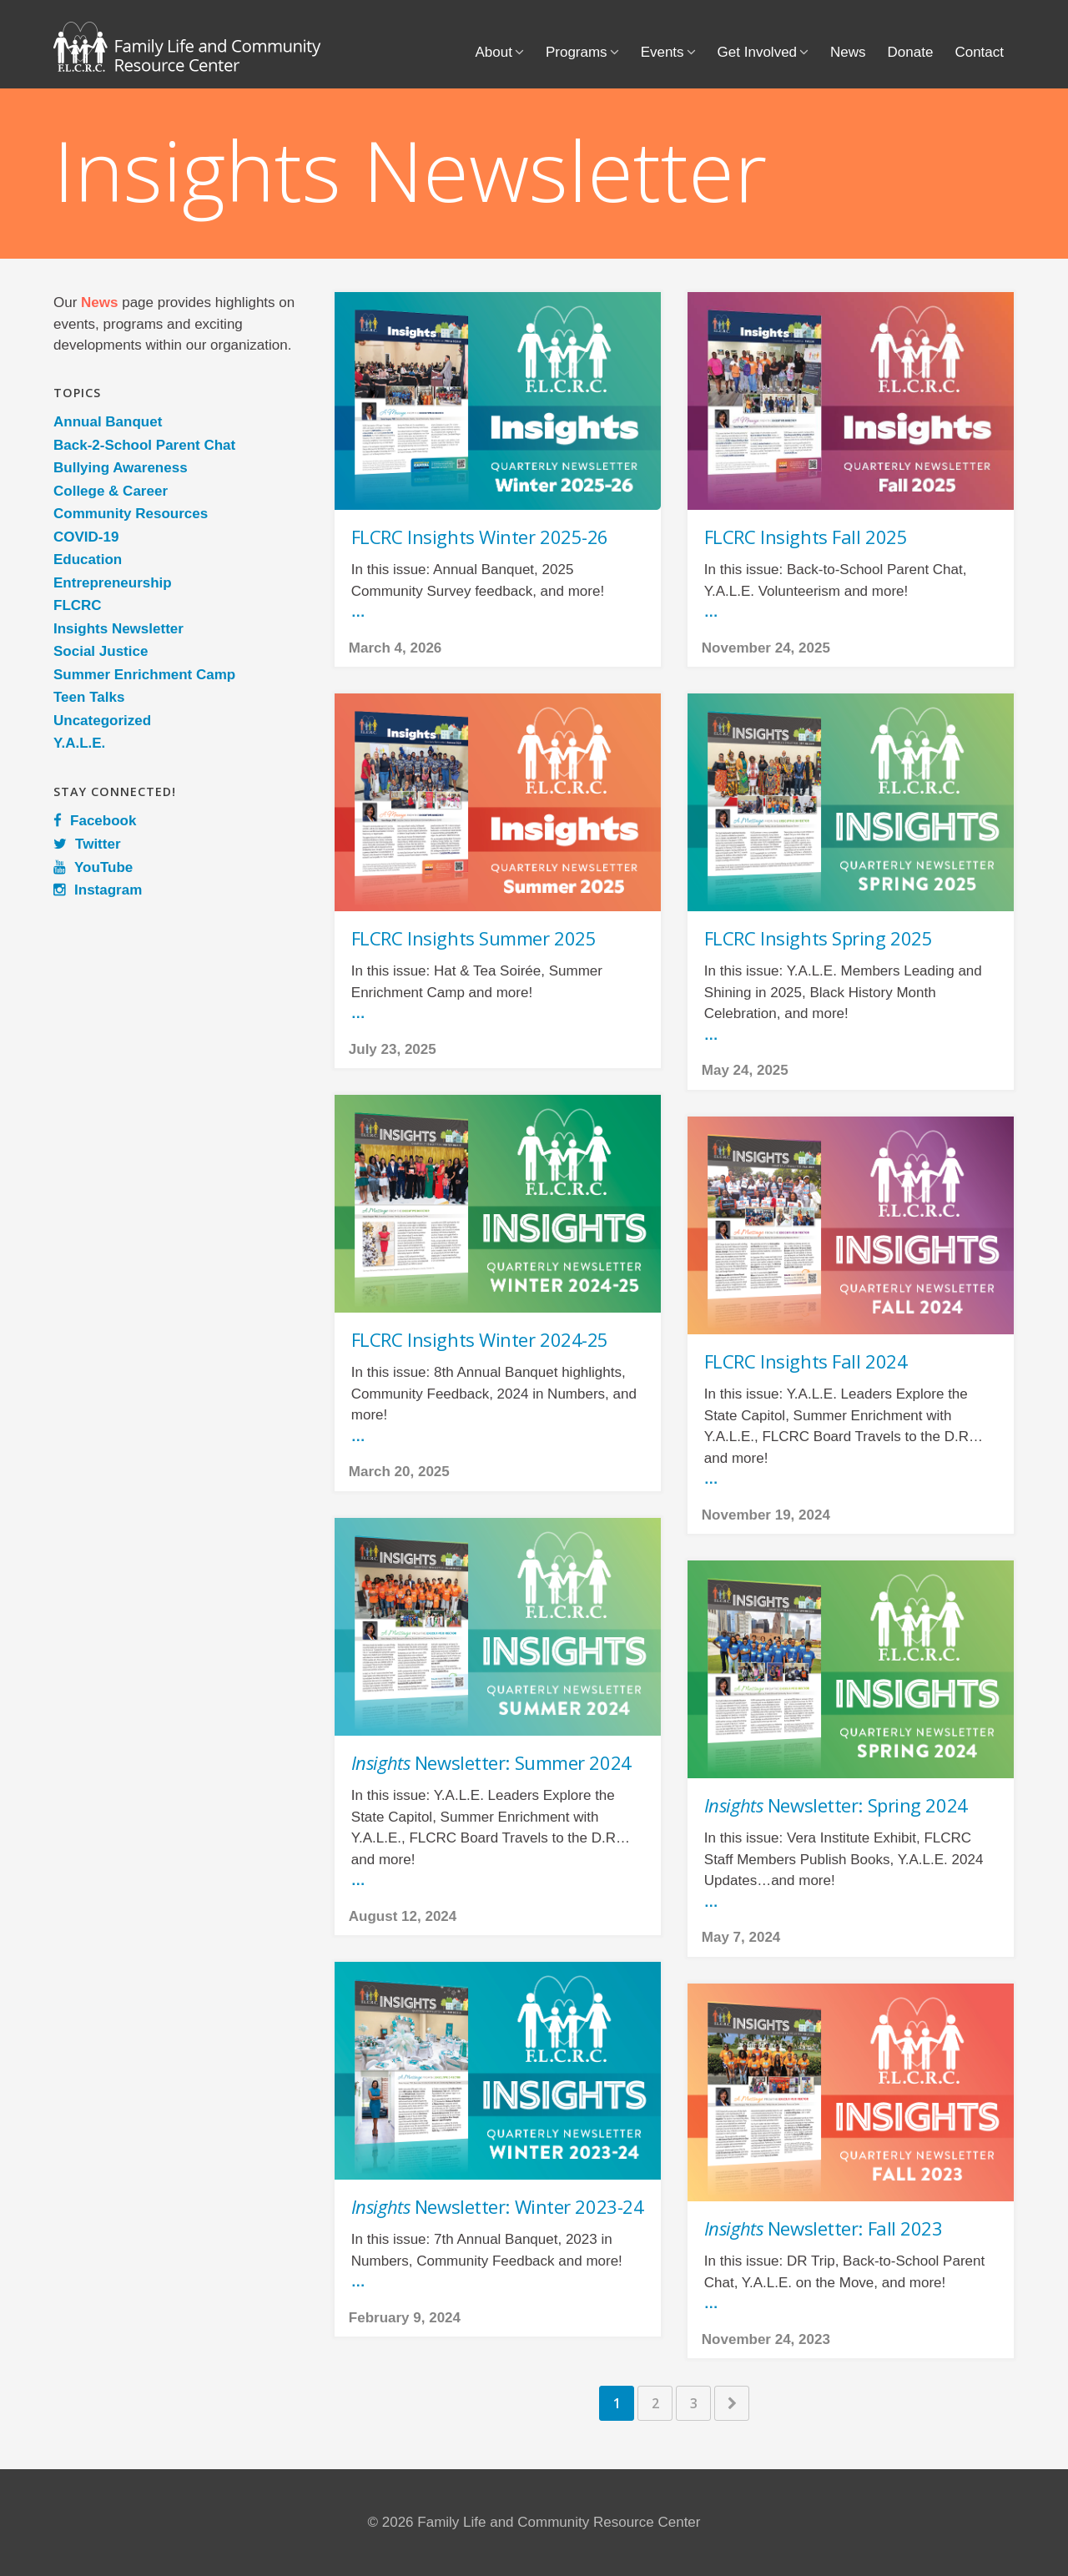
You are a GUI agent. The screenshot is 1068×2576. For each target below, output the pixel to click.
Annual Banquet (107, 422)
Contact (979, 52)
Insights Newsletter (118, 629)
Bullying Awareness (120, 468)
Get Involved (757, 52)
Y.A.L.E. (79, 743)
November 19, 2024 (766, 1515)
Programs (576, 52)
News (848, 52)
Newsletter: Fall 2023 (823, 2228)
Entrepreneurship (112, 583)
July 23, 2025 (392, 1049)
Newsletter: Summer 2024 (491, 1762)
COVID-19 (85, 537)
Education (87, 559)
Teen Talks (88, 697)
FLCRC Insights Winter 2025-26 (479, 536)
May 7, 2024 (741, 1937)
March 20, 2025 (399, 1472)
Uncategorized (102, 720)
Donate (911, 52)
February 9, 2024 (405, 2318)
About (494, 52)
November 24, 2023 (766, 2339)
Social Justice (100, 651)
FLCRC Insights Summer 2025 (474, 937)
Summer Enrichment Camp (144, 675)
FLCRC (77, 605)
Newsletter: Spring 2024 (836, 1804)
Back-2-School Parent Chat (144, 445)
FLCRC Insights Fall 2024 (805, 1361)
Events (662, 52)
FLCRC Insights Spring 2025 (818, 937)
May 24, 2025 (745, 1070)
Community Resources (130, 514)
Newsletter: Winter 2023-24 (497, 2206)
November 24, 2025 (766, 648)
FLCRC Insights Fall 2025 (805, 536)
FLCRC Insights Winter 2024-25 (479, 1339)
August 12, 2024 (402, 1916)
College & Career (110, 491)
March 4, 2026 (395, 648)
